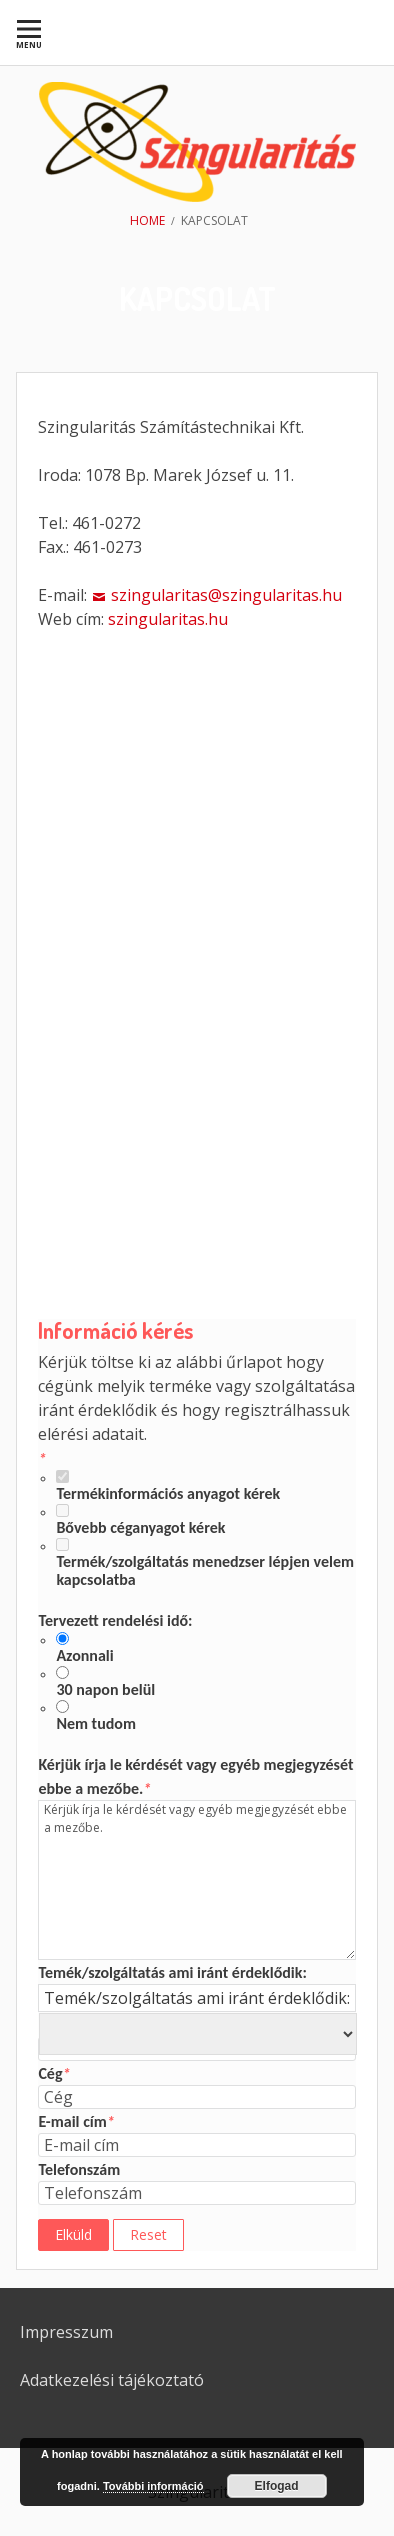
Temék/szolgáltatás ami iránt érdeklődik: (172, 1972)
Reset (148, 2234)
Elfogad (277, 2486)
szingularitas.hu (168, 619)
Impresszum (66, 2332)
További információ (153, 2486)
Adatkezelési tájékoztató (112, 2380)
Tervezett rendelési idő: (115, 1620)
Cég (54, 2073)
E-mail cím (76, 2121)
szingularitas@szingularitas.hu (226, 595)
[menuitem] (29, 32)
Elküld (73, 2234)
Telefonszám (79, 2169)
